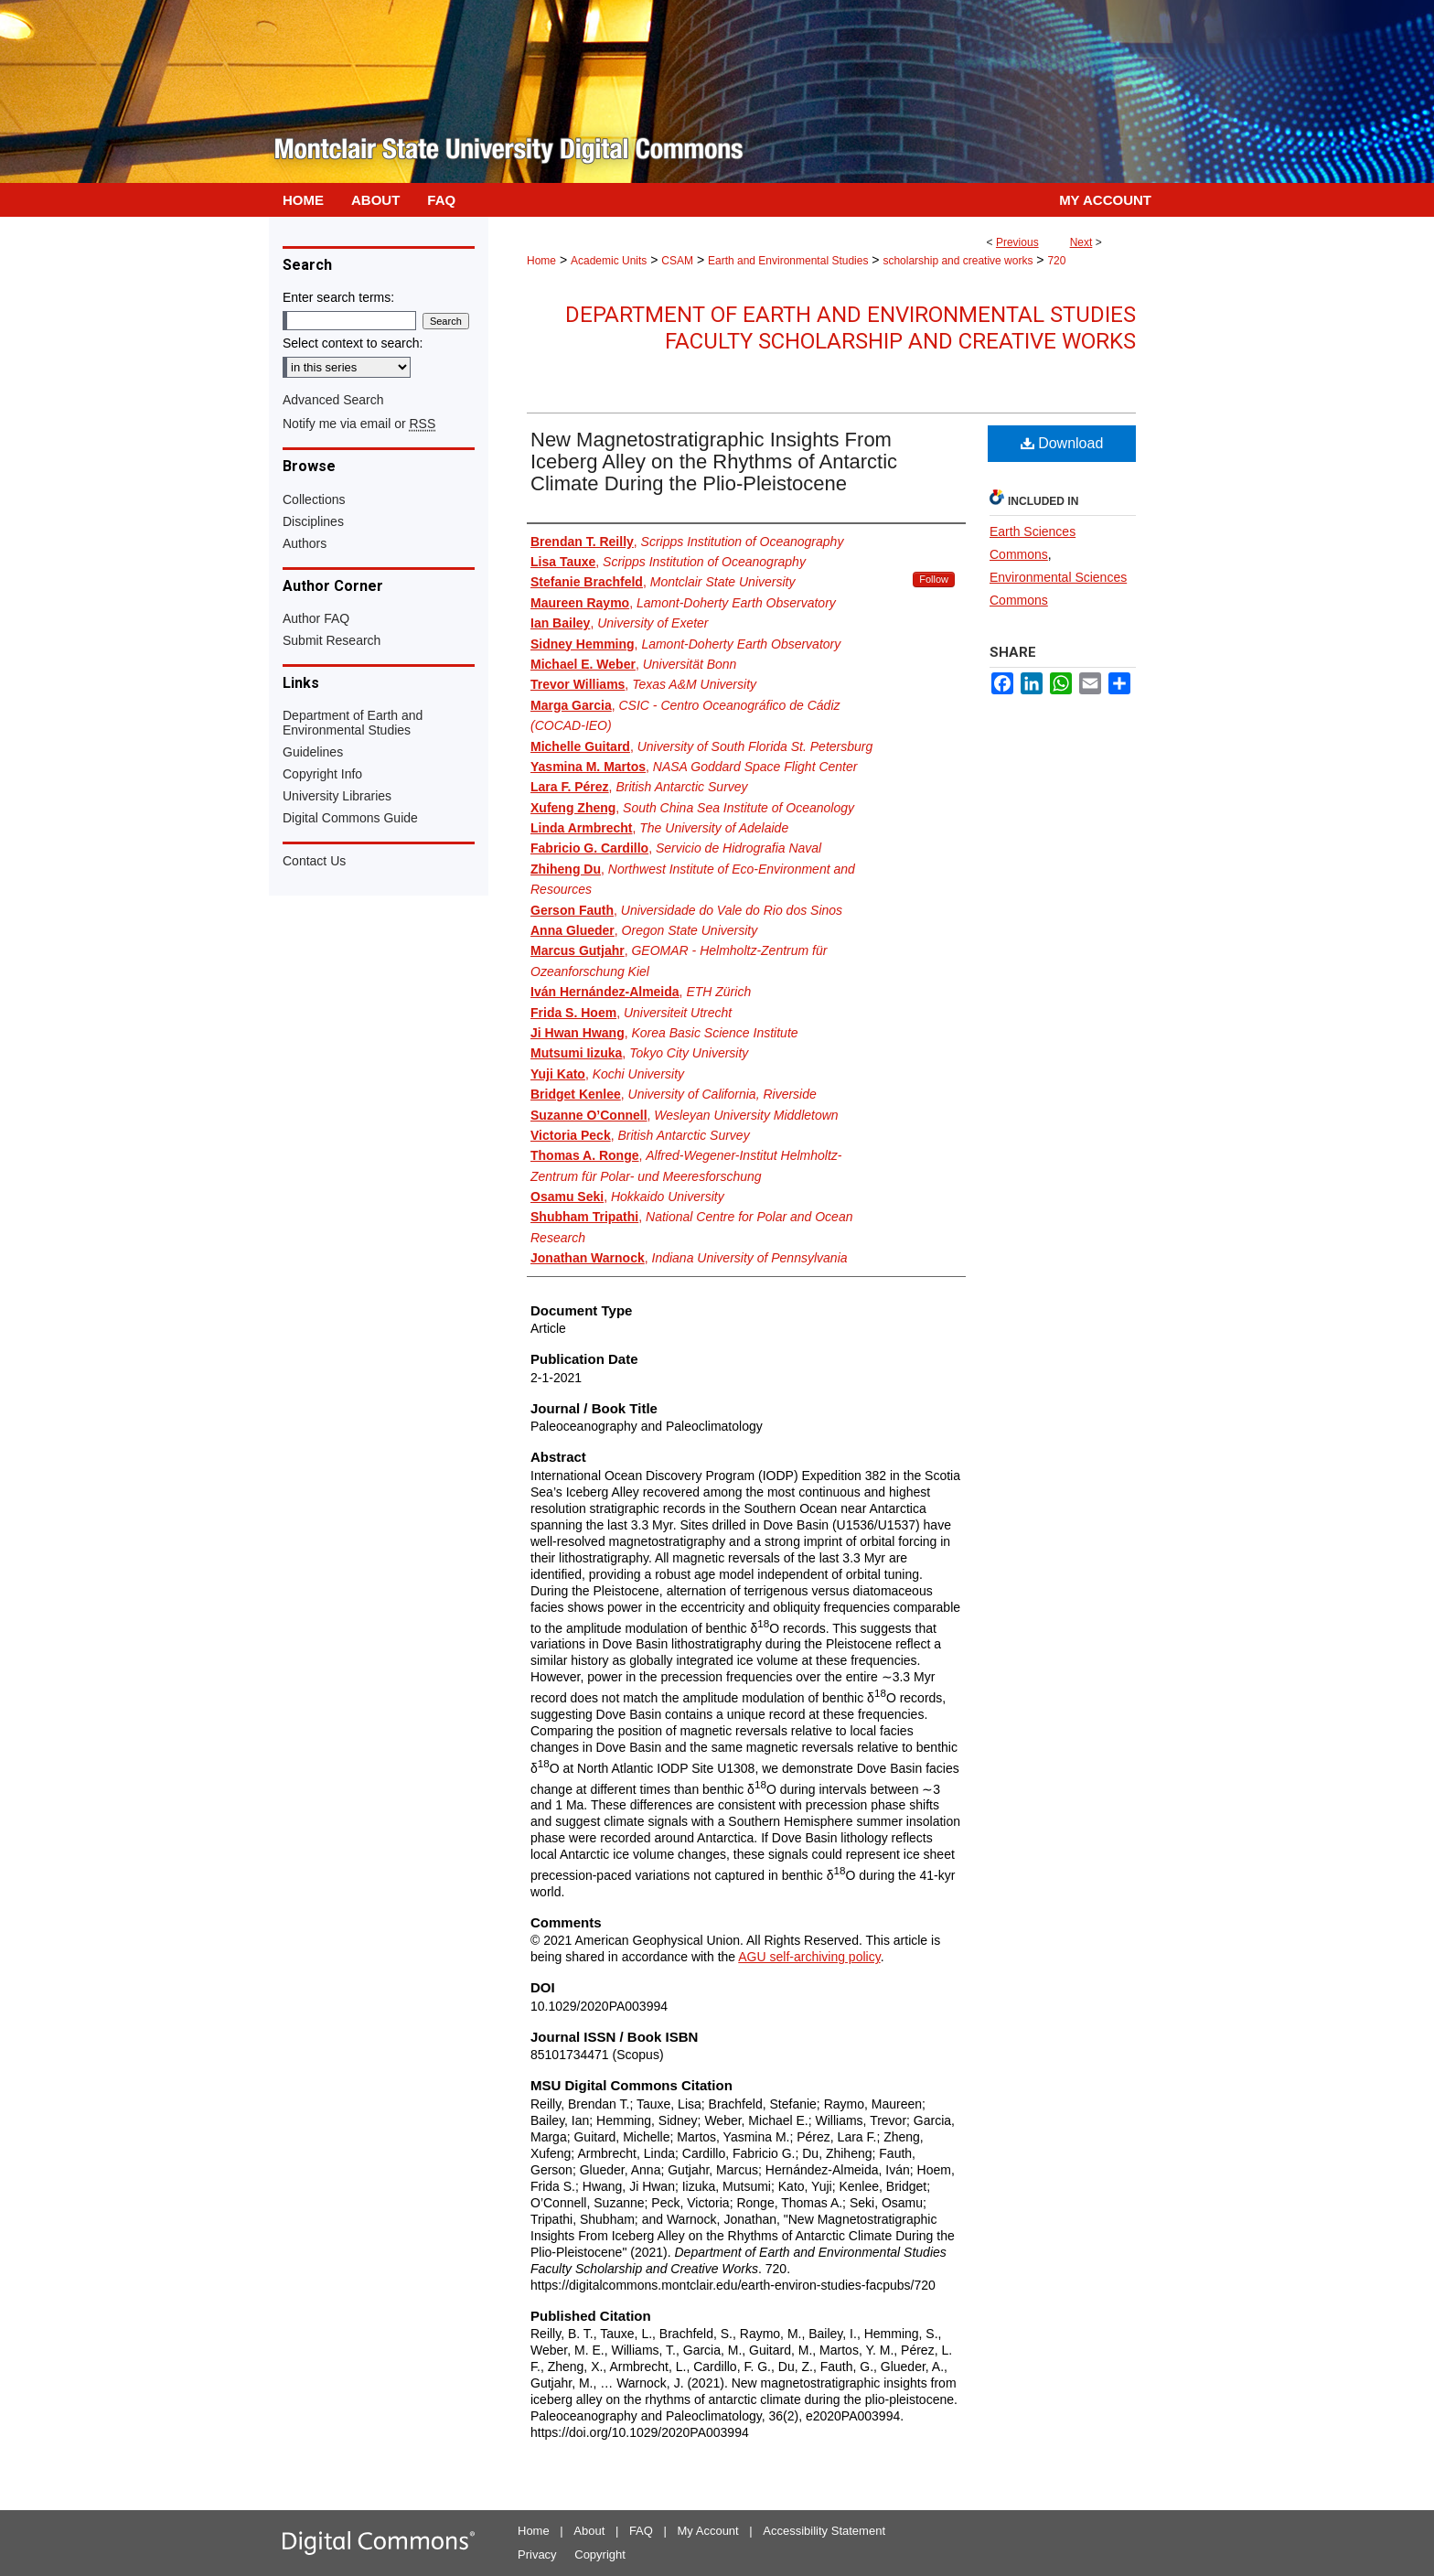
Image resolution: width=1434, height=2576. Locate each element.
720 (1056, 260)
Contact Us (314, 860)
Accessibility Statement (824, 2531)
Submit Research (331, 640)
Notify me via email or (359, 423)
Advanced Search (333, 399)
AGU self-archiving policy (809, 1956)
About (589, 2531)
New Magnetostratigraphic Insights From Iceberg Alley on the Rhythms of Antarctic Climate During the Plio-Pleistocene (713, 461)
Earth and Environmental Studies (788, 260)
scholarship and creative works (958, 260)
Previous (1017, 242)
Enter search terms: (338, 297)
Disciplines (313, 521)
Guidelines (313, 752)
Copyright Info (322, 774)
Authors (304, 543)
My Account (708, 2531)
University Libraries (337, 796)
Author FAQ (316, 618)
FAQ (641, 2531)
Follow (933, 579)
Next (1081, 242)
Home (541, 260)
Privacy (537, 2554)
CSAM (677, 260)
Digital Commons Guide (350, 817)
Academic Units (609, 260)
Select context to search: (353, 343)
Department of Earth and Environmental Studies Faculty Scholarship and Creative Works (850, 328)
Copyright (600, 2554)
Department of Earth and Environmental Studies (353, 722)
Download (1062, 443)
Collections (314, 499)
